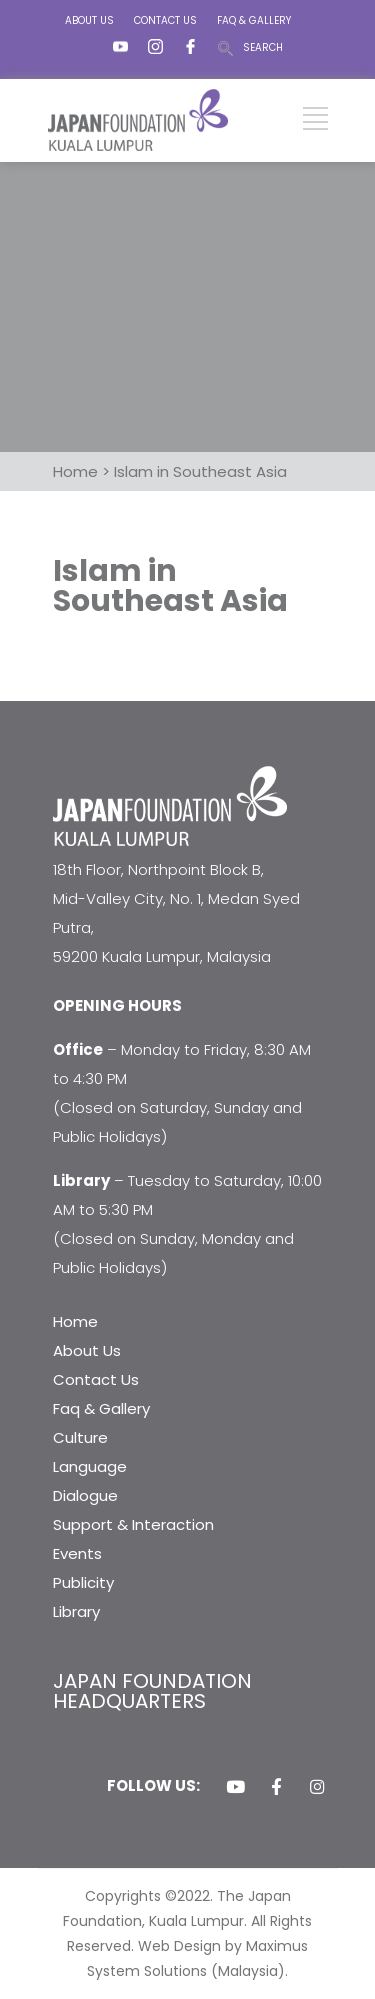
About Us (87, 1350)
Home (75, 1321)
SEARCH (263, 47)
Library (76, 1611)
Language (90, 1466)
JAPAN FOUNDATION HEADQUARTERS (152, 1691)
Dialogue (85, 1495)
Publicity (83, 1582)
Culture (80, 1437)
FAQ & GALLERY (254, 20)
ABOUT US (89, 20)
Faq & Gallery (101, 1408)
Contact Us (96, 1379)
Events (77, 1553)
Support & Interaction (133, 1524)
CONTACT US (165, 20)
